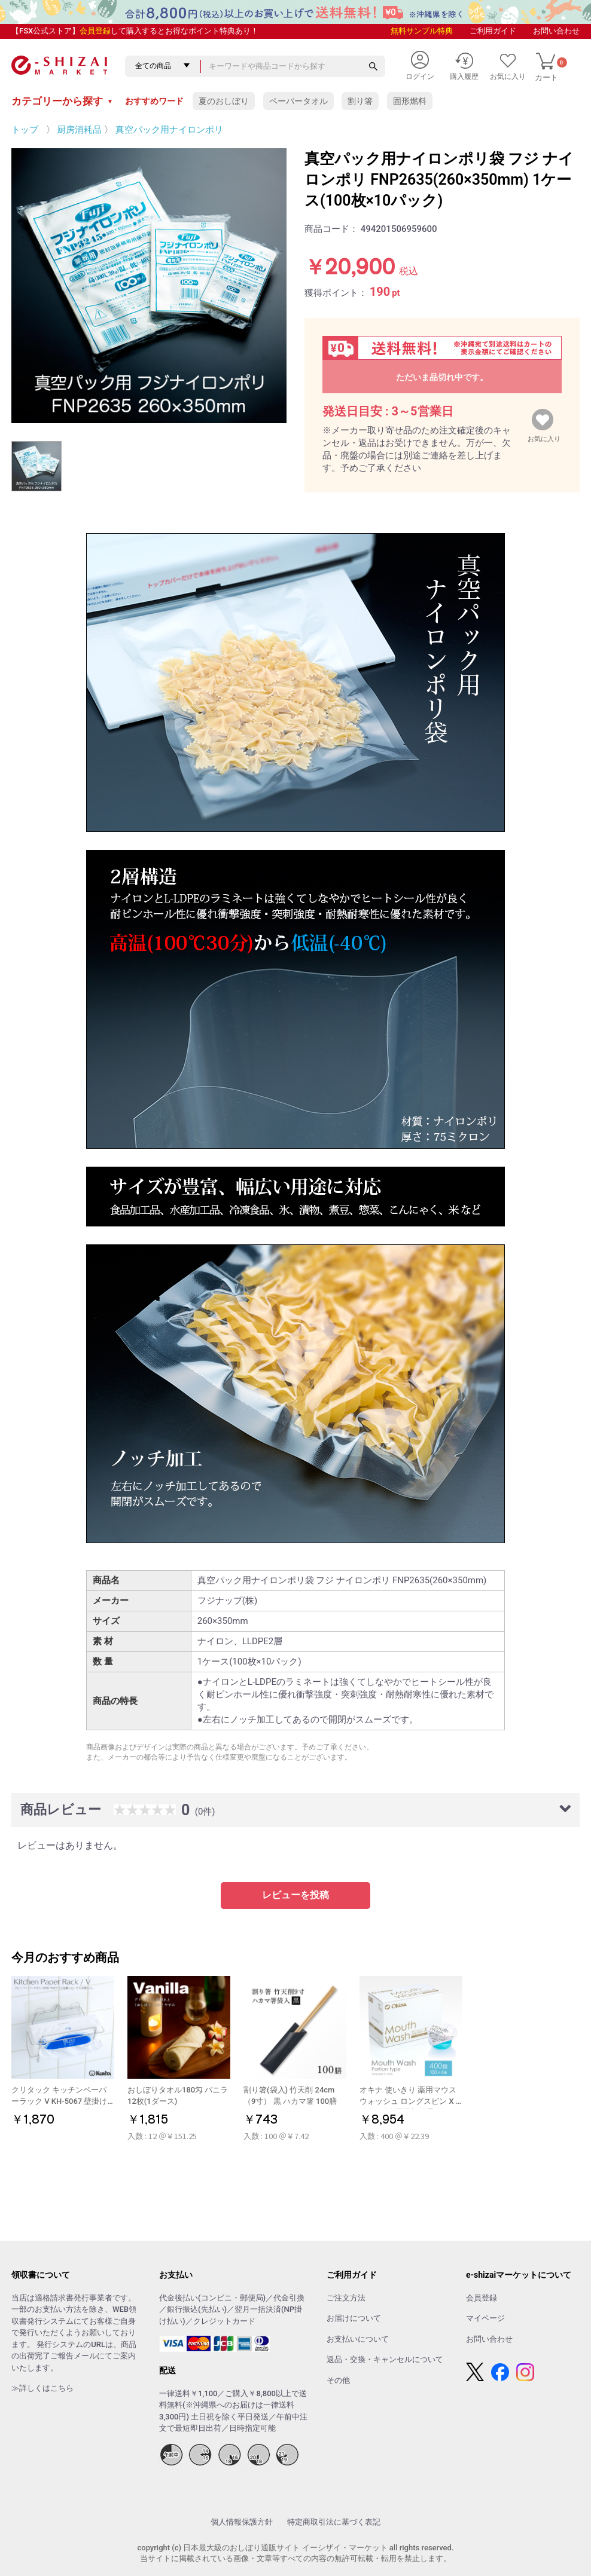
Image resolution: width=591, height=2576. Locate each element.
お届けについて (354, 2318)
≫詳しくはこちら (42, 2388)
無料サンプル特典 (422, 30)
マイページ (485, 2318)
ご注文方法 (346, 2297)
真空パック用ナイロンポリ (169, 129)
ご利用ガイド (493, 30)
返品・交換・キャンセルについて (385, 2359)
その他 (338, 2380)
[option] (149, 285)
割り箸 (360, 101)
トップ (24, 129)
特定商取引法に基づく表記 (333, 2521)
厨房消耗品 (79, 129)
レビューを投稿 (295, 1895)
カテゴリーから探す (62, 101)
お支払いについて (358, 2339)
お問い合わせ (556, 30)
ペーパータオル (298, 101)
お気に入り (544, 436)
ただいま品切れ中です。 (442, 377)
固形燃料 (410, 101)
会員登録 (95, 30)
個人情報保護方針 (242, 2521)
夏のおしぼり (224, 101)
